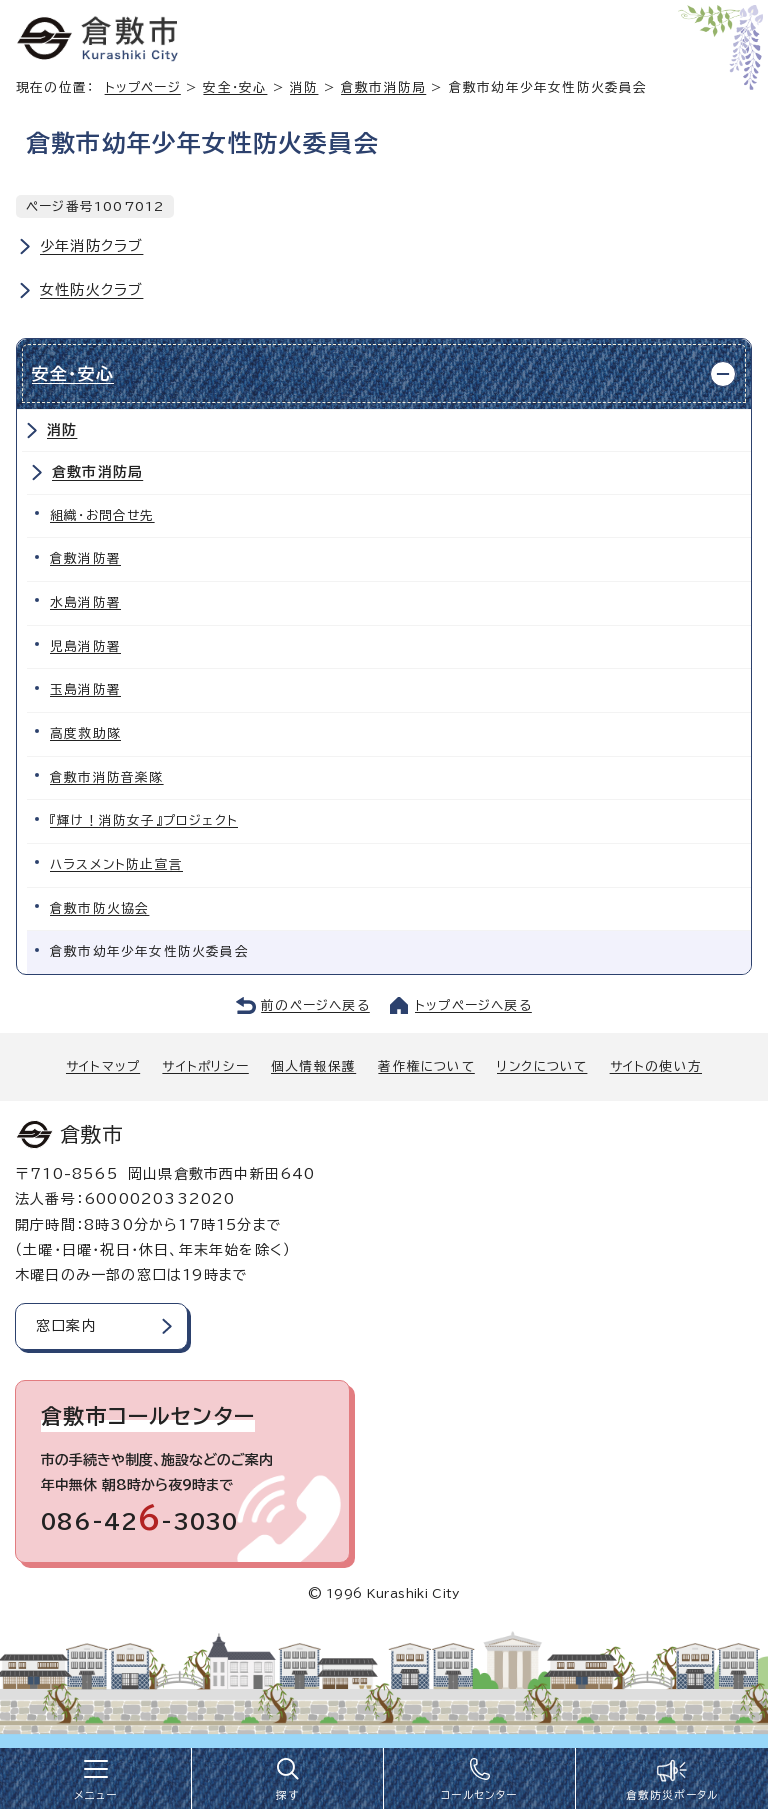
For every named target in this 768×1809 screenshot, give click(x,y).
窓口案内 (66, 1326)
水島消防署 (85, 602)
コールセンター (479, 1795)
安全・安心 (235, 87)
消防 (304, 87)
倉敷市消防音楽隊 (107, 777)
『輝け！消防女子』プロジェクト (144, 820)
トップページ (143, 87)
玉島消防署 (85, 689)
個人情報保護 (313, 1066)
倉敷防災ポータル (672, 1795)
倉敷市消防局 (383, 87)
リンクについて (542, 1066)
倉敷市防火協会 (99, 908)
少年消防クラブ (91, 246)
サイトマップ (103, 1066)
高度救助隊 (85, 733)
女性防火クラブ (91, 290)
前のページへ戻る (315, 1005)
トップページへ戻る (473, 1005)
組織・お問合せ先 (102, 515)
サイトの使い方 (656, 1066)
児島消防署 (85, 646)
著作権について (426, 1066)
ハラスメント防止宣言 (116, 864)
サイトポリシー (205, 1066)
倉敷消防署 (85, 558)
